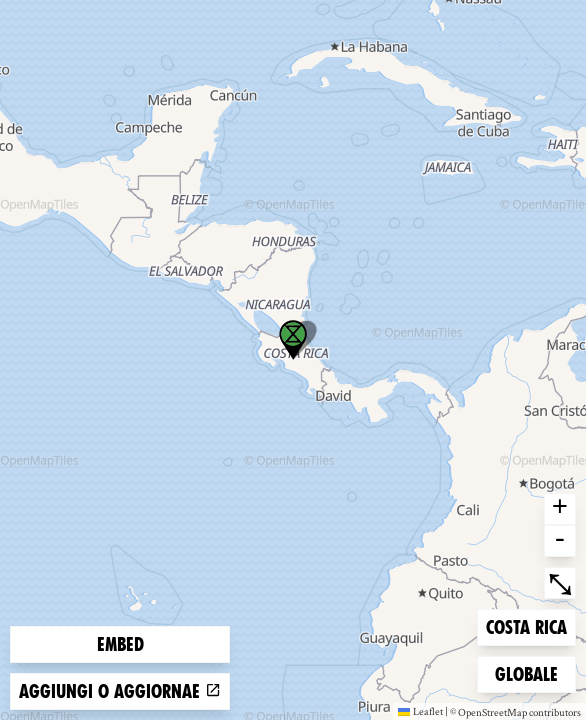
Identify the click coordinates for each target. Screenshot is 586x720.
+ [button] (560, 509)
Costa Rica (526, 625)
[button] (293, 340)
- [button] (560, 541)
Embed (120, 644)
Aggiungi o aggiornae (120, 691)
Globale (527, 672)
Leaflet (420, 711)
